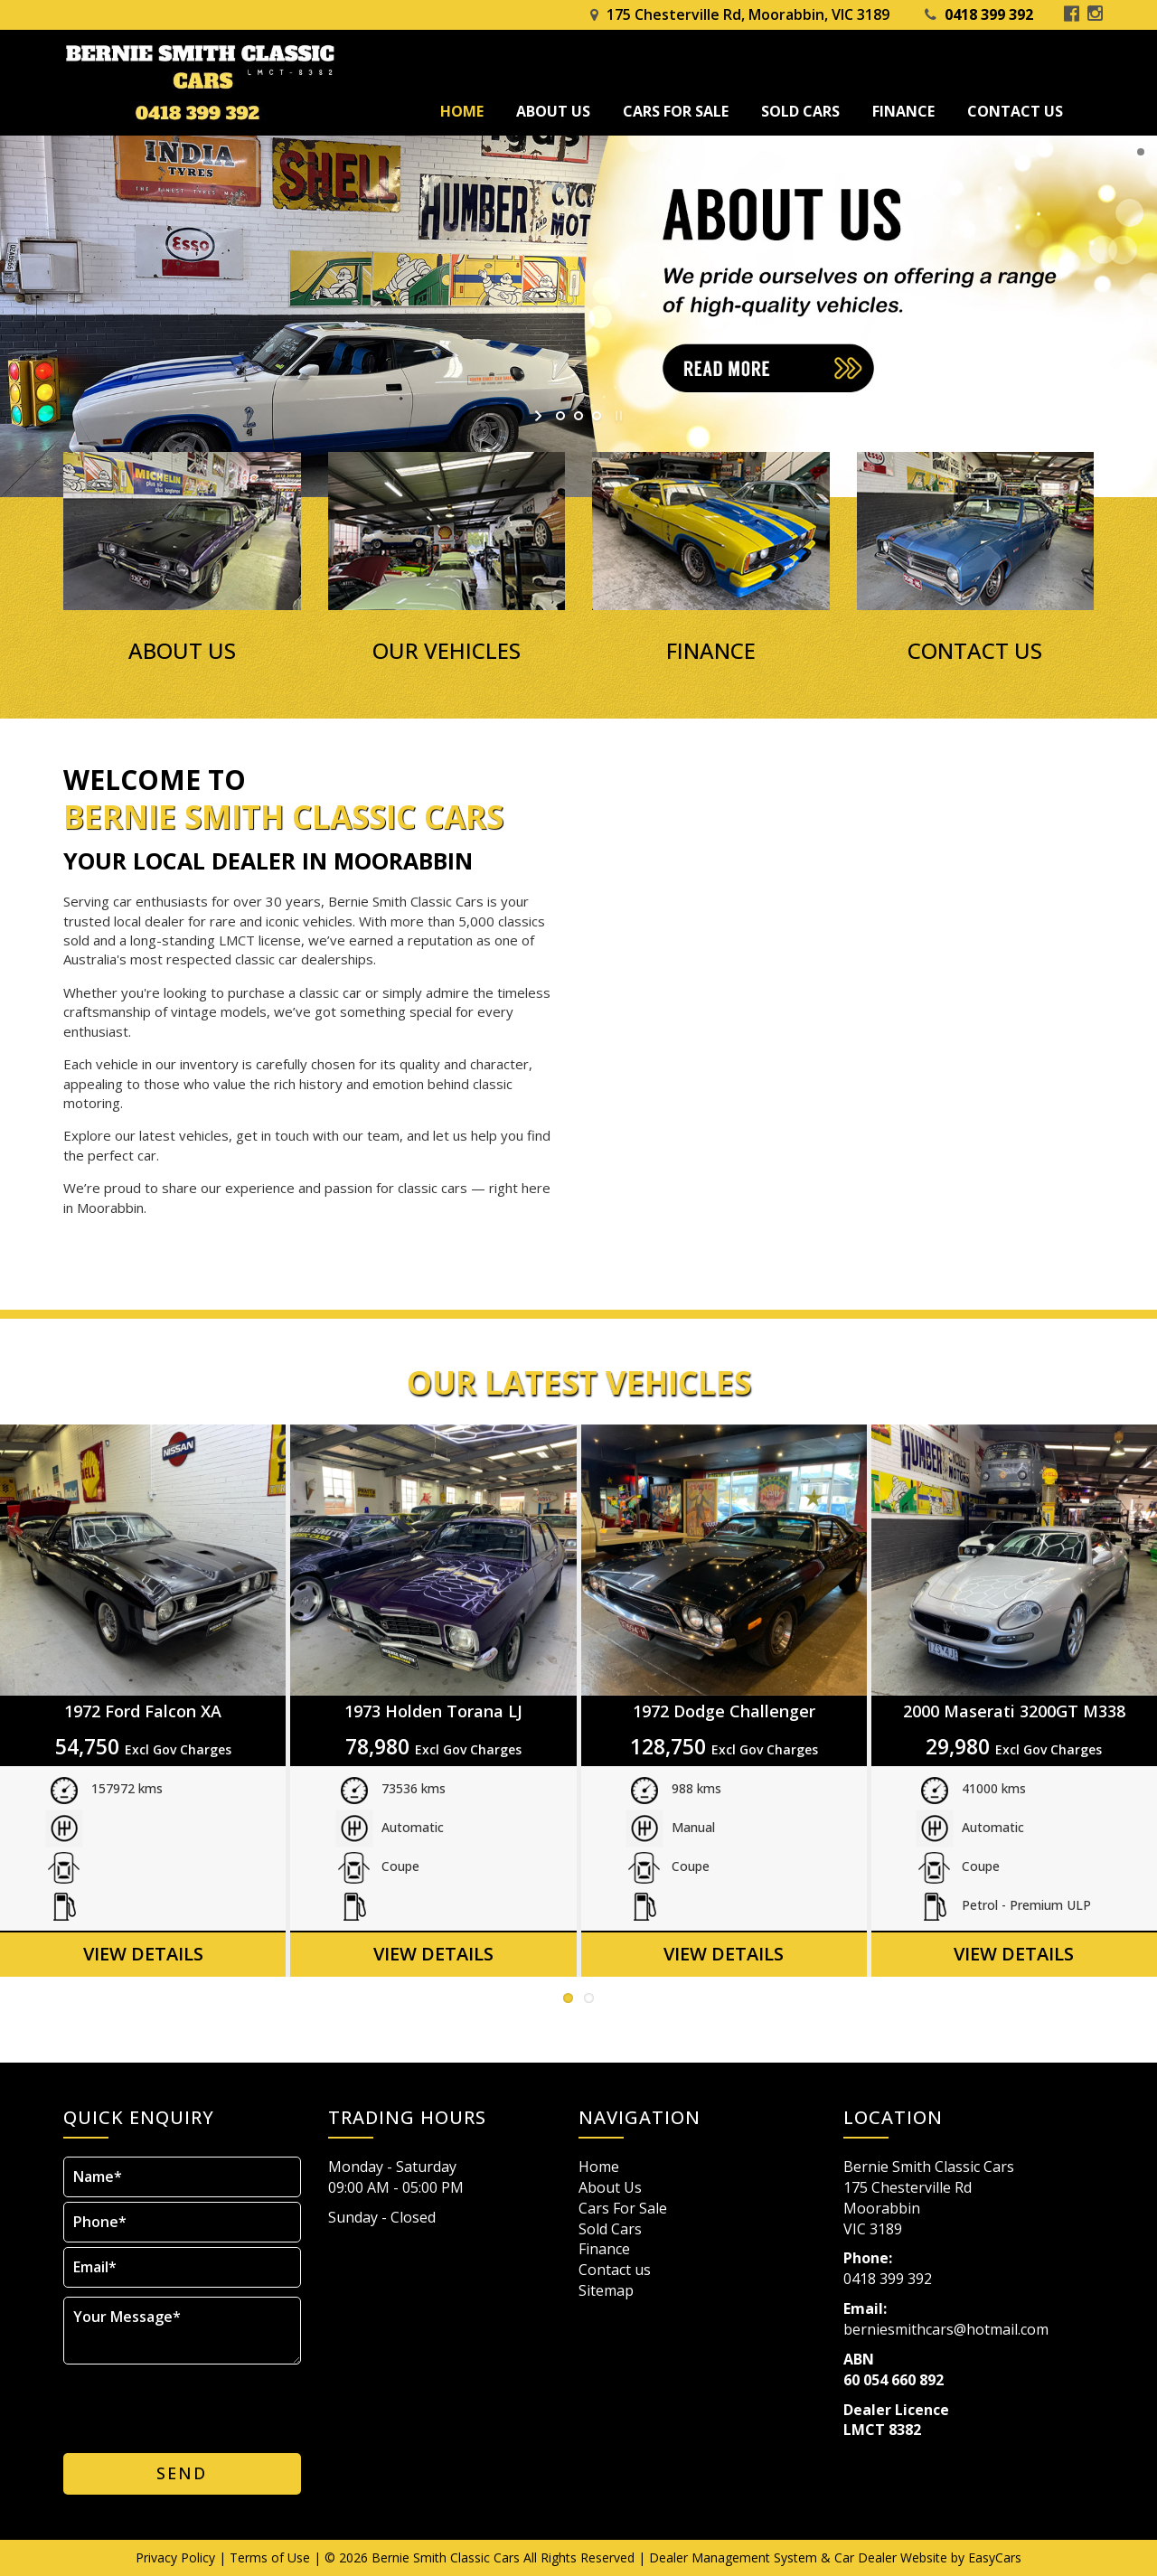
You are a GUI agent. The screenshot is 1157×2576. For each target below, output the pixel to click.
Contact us (1015, 110)
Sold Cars (800, 110)
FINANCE (711, 650)
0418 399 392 (989, 14)
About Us (553, 110)
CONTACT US (975, 650)
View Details (143, 1953)
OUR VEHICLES (446, 650)
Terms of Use (272, 2557)
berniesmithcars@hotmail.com (946, 2329)
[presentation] (182, 2404)
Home (462, 110)
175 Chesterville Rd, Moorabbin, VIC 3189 (748, 14)
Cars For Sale (676, 110)
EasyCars (994, 2557)
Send (181, 2473)
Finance (903, 110)
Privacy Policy (177, 2557)
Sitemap (606, 2290)
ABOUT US (182, 650)
